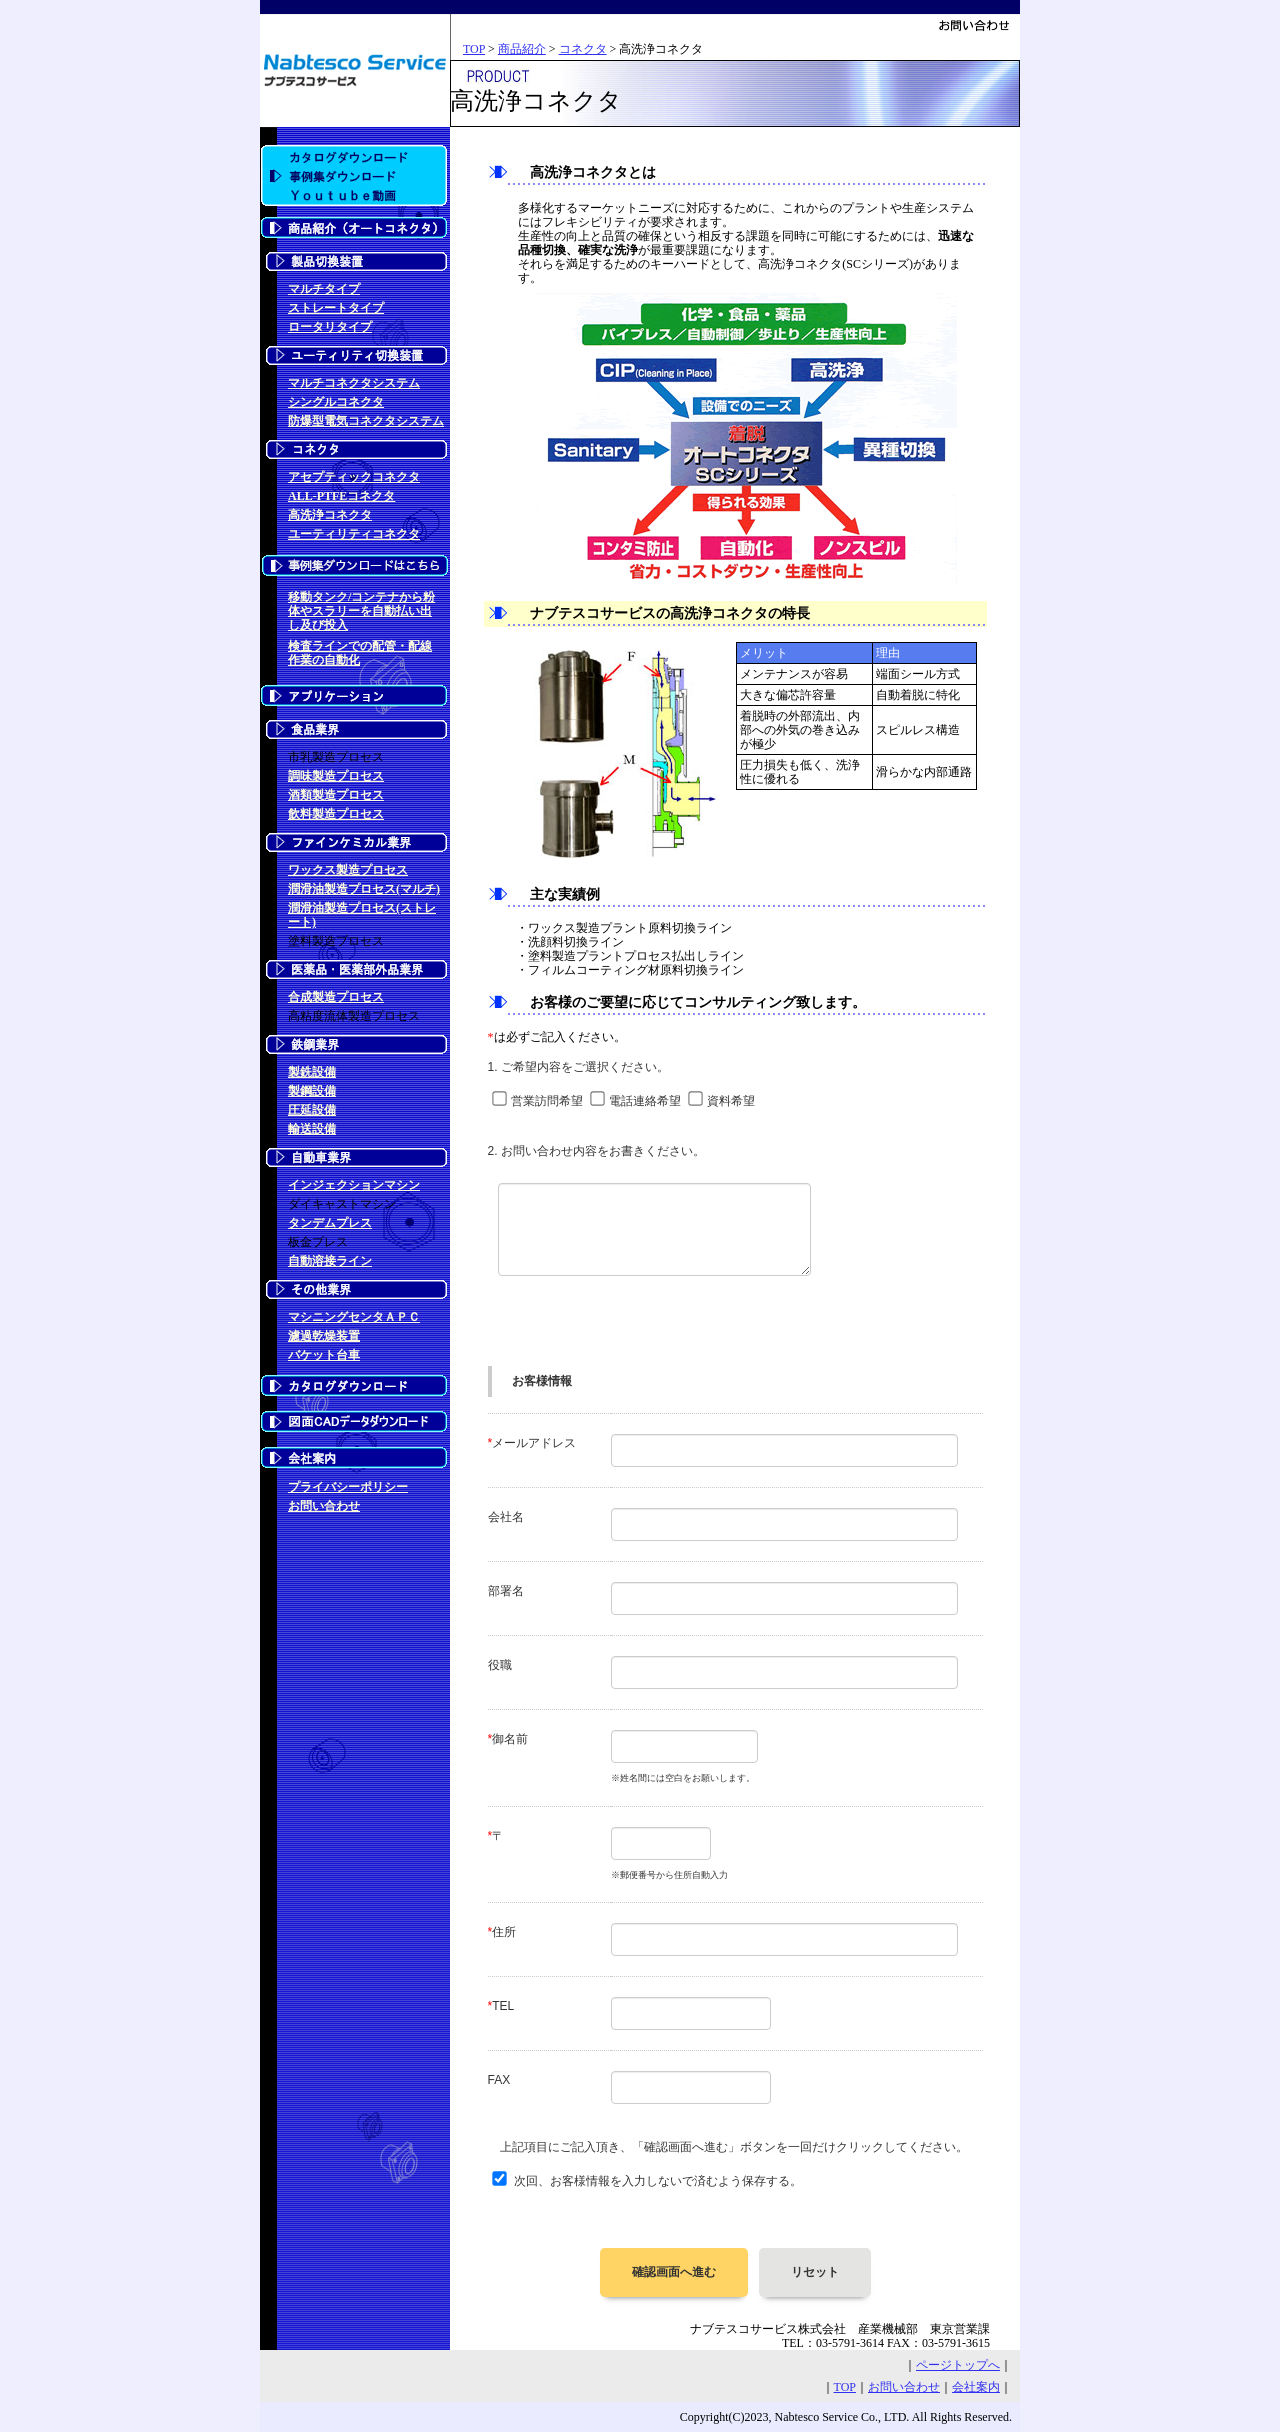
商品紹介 (522, 49)
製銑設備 (312, 1072)
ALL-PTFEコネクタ (341, 496)
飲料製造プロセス (336, 814)
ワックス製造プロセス (348, 870)
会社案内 (976, 2387)
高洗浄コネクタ (330, 515)
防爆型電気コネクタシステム (366, 421)
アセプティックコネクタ (354, 477)
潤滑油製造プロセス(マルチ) (364, 889)
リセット (815, 2272)
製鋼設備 (312, 1091)
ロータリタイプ (330, 327)
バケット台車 (324, 1355)
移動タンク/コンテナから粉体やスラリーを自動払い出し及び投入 (361, 611)
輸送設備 (312, 1129)
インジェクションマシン (354, 1185)
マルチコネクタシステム (354, 383)
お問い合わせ (324, 1506)
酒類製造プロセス (336, 795)
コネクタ (583, 49)
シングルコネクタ (336, 402)
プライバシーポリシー (348, 1487)
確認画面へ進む (674, 2272)
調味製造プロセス (336, 776)
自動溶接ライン (330, 1261)
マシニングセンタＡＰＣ (354, 1317)
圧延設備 (312, 1110)
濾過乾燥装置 (324, 1336)
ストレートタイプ (336, 308)
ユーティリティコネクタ (354, 534)
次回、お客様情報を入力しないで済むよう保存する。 (658, 2181)
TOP (474, 49)
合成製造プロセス (336, 997)
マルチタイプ (324, 289)
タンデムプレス (330, 1223)
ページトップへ (958, 2365)
